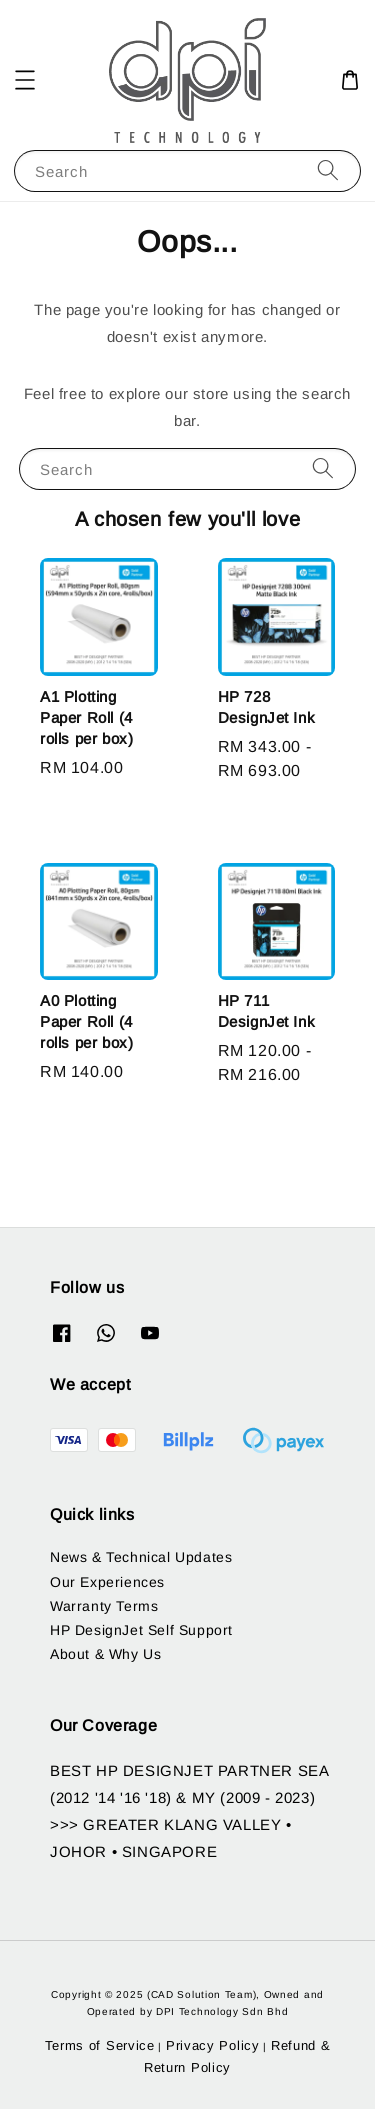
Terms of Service (100, 2045)
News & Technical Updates (141, 1557)
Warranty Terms (104, 1606)
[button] (25, 80)
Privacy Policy (213, 2045)
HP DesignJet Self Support (141, 1630)
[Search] (328, 170)
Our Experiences (107, 1582)
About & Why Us (105, 1654)
